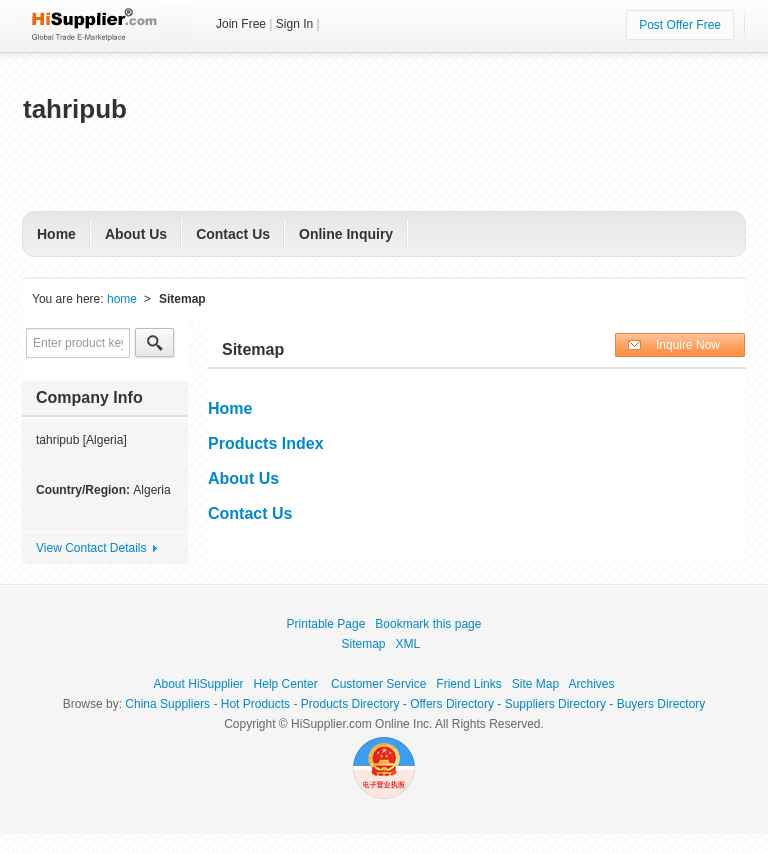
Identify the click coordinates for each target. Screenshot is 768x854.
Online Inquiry (346, 234)
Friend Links (468, 684)
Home (56, 234)
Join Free (241, 24)
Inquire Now (688, 345)
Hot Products (255, 704)
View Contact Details (91, 548)
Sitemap (364, 644)
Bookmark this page (428, 624)
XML (408, 644)
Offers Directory (452, 704)
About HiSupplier (199, 684)
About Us (136, 234)
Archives (591, 684)
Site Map (535, 684)
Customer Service (378, 684)
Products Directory (350, 704)
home (122, 299)
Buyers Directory (661, 704)
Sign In (294, 24)
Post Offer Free (680, 25)
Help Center (286, 684)
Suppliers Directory (555, 704)
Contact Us (233, 234)
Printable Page (326, 624)
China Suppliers (167, 704)
